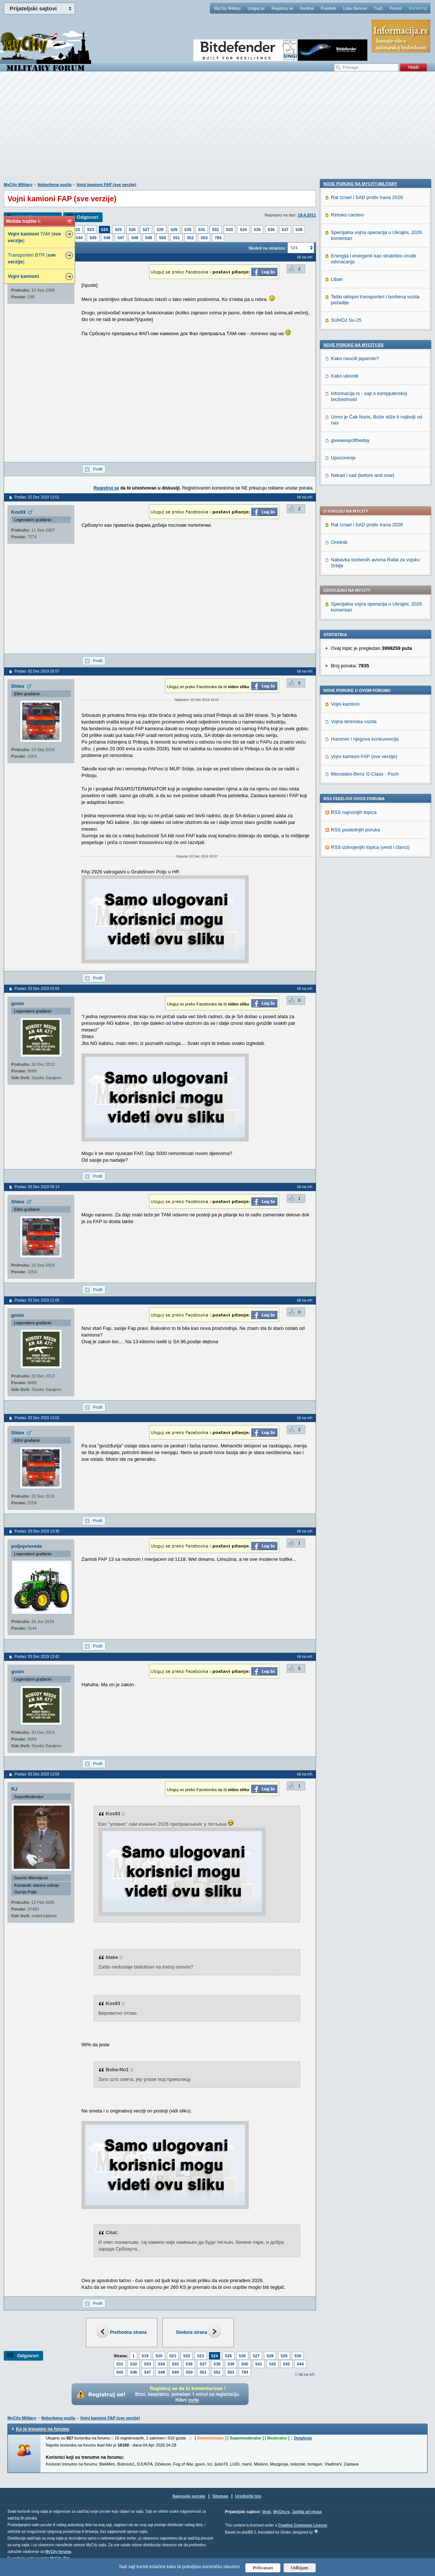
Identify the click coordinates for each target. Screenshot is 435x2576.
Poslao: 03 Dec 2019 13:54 (36, 1774)
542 (272, 2364)
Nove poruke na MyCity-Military (360, 658)
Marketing (418, 8)
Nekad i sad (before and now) (362, 949)
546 (107, 237)
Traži (378, 8)
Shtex (17, 686)
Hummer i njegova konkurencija (365, 525)
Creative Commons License (302, 2525)
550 (162, 237)
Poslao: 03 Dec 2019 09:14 (36, 1187)
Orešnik (339, 328)
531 (201, 229)
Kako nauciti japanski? (355, 832)
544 (79, 237)
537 (285, 229)
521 (173, 2356)
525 (118, 229)
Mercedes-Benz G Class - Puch (365, 560)
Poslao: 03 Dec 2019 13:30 (36, 1531)
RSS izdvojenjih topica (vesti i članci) (370, 633)
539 (231, 2364)
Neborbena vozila (54, 184)
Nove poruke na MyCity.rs (353, 819)
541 (258, 2364)
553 (204, 237)
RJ (14, 1789)
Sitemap (220, 2496)
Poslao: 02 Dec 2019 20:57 (36, 671)
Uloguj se (256, 8)
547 (120, 237)
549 (148, 237)
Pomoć (395, 8)
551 (176, 237)
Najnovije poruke (189, 2496)
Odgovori (87, 217)
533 (229, 229)
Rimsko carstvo (347, 689)
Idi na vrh (307, 2375)
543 (286, 2364)
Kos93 (18, 512)
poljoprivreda (26, 1546)
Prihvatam (263, 2567)
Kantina (307, 8)
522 (76, 229)
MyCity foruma (58, 2552)
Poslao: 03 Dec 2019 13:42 (36, 1657)
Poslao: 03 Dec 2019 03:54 (36, 989)
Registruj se (282, 8)
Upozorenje (343, 932)
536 (271, 229)
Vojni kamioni (345, 490)
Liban (337, 753)
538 (299, 229)
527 (146, 229)
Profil (97, 469)
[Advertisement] (217, 130)
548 (134, 237)
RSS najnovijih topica (354, 598)
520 (158, 2356)
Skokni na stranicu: (267, 248)
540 (244, 2364)
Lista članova (355, 8)
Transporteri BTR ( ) (32, 258)
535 (257, 229)
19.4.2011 (307, 215)
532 (215, 229)
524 (104, 229)
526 (132, 229)
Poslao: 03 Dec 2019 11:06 (36, 1300)
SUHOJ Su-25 (346, 794)
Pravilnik (328, 8)
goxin (17, 1003)
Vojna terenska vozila (354, 507)
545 (93, 237)
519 (145, 2356)
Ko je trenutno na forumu (42, 2429)
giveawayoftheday (350, 914)
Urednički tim (248, 2496)
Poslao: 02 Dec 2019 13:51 (36, 497)
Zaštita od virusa (307, 2512)
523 (90, 229)
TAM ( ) (34, 237)
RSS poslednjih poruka (355, 616)
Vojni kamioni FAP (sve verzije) (106, 184)
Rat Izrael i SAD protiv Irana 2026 (367, 311)
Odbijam (300, 2567)
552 (190, 237)
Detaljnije (303, 2438)
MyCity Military (227, 8)
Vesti (266, 2512)
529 (174, 229)
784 (218, 237)
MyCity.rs (281, 2512)
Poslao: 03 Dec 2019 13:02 (36, 1418)
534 (243, 229)
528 (160, 229)
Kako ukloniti (344, 850)
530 (187, 229)
